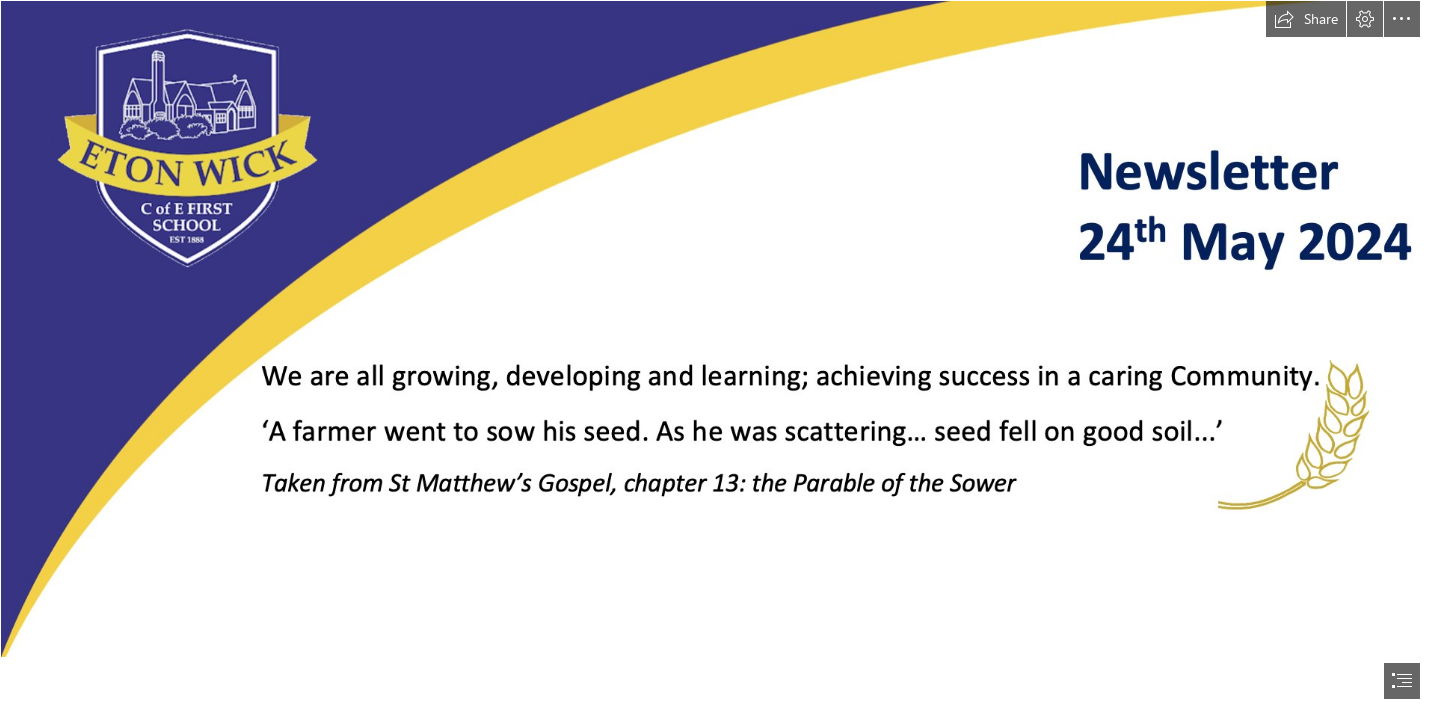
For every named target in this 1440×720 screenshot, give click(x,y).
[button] (1306, 19)
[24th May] (720, 329)
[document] (720, 360)
